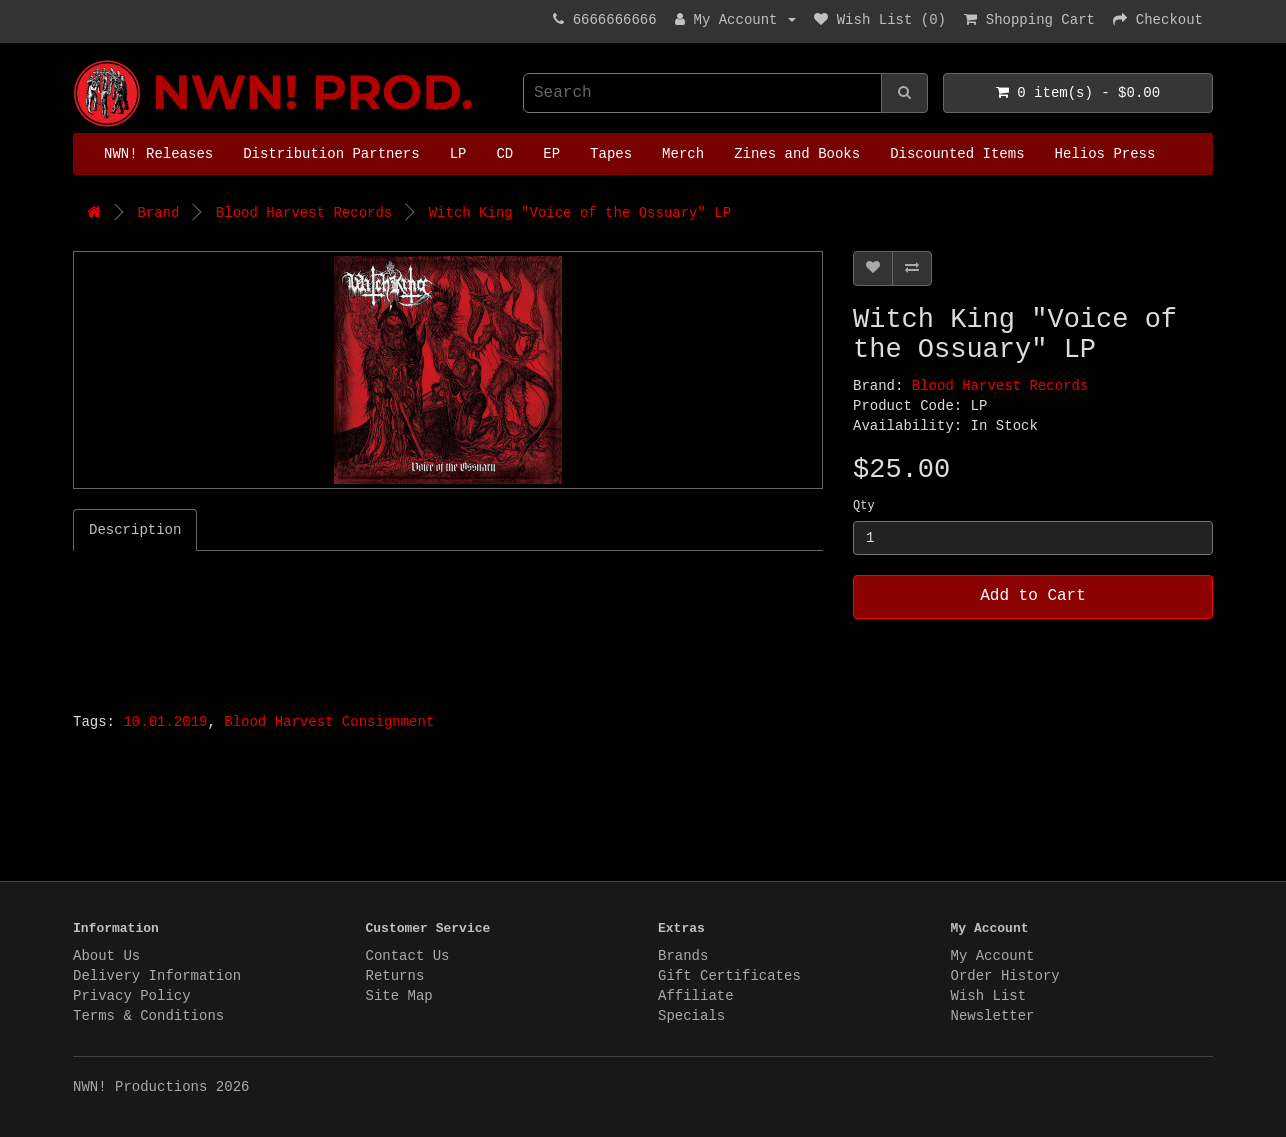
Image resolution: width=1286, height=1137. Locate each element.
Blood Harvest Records (304, 213)
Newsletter (993, 1016)
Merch (683, 154)
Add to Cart (1033, 596)
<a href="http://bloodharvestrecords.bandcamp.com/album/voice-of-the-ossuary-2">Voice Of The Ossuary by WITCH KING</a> (323, 626)
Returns (395, 976)
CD (504, 154)
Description (135, 530)
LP (458, 154)
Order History (1005, 976)
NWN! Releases (158, 154)
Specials (691, 1016)
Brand (158, 213)
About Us (106, 956)
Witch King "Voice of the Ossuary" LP (580, 213)
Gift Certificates (729, 976)
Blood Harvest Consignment (329, 722)
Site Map (399, 996)
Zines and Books (797, 154)
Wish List (989, 996)
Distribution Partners (331, 154)
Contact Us (408, 956)
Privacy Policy (132, 996)
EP (551, 154)
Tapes (611, 154)
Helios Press (1105, 154)
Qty (864, 506)
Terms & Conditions (148, 1016)
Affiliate (696, 996)
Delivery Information (157, 976)
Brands (683, 956)
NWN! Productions (78, 60)
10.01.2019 (165, 722)
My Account (993, 956)
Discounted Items (957, 154)
